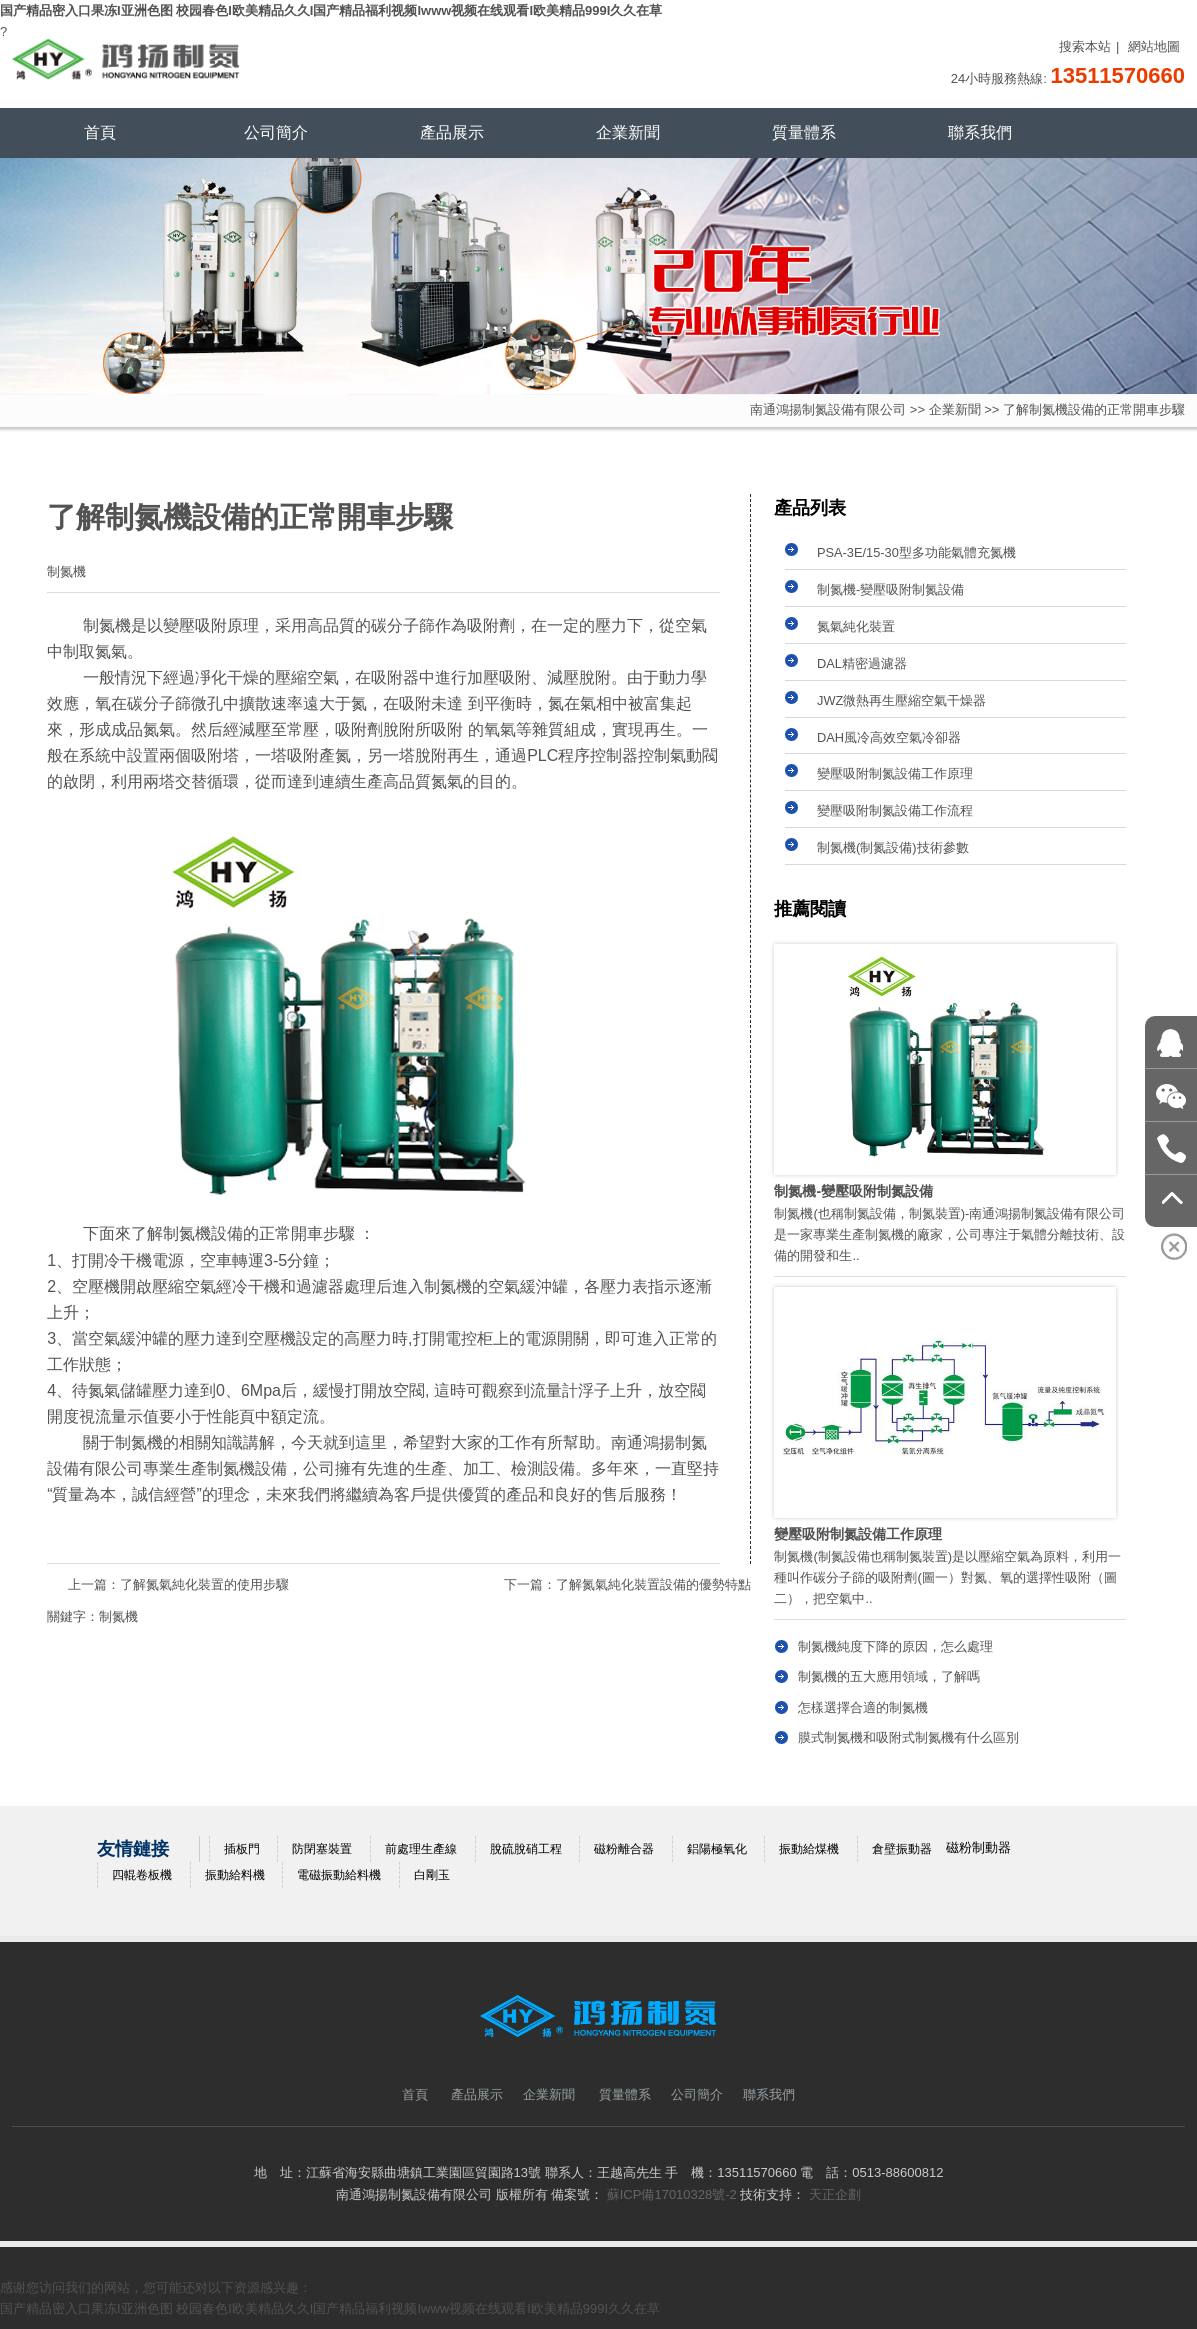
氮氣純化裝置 (856, 626)
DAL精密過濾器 (862, 663)
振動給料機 (235, 1875)
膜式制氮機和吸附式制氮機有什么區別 (908, 1737)
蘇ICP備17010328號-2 (672, 2194)
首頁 (100, 132)
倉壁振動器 (902, 1849)
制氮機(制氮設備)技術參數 (893, 847)
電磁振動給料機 (339, 1875)
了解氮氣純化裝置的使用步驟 (204, 1584)
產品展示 (452, 132)
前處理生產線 (421, 1849)
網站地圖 (1154, 46)
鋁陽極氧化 (717, 1849)
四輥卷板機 (142, 1875)
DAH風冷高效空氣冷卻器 (889, 737)
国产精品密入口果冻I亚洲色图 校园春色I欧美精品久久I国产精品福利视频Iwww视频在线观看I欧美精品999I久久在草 (331, 10)
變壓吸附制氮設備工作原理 (895, 773)
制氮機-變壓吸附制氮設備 (890, 589)
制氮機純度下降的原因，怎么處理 (895, 1646)
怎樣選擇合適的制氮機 (863, 1707)
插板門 (242, 1849)
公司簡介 (276, 132)
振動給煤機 (809, 1849)
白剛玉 (432, 1875)
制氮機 (118, 1616)
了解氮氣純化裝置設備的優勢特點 (653, 1584)
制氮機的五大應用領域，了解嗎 (889, 1676)
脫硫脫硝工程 (526, 1849)
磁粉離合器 (624, 1849)
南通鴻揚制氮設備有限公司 (828, 409)
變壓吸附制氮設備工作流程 (895, 810)
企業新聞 (628, 132)
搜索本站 (1085, 46)
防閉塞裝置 (322, 1849)
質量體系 (804, 132)
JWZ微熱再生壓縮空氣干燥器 (901, 700)
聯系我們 (980, 132)
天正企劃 (835, 2194)
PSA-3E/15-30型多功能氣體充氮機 (916, 552)
